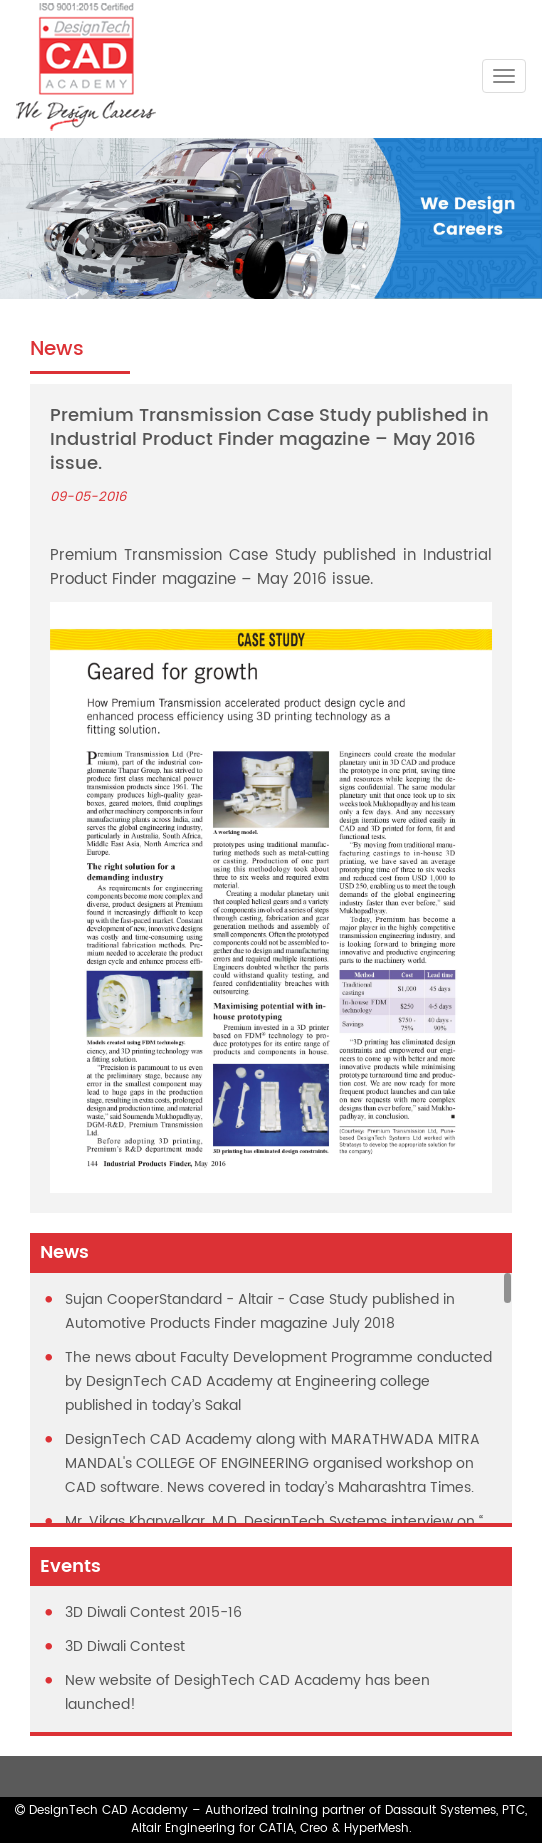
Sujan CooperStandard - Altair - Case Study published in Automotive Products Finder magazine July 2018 (260, 1311)
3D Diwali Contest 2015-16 (153, 1612)
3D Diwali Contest (125, 1646)
